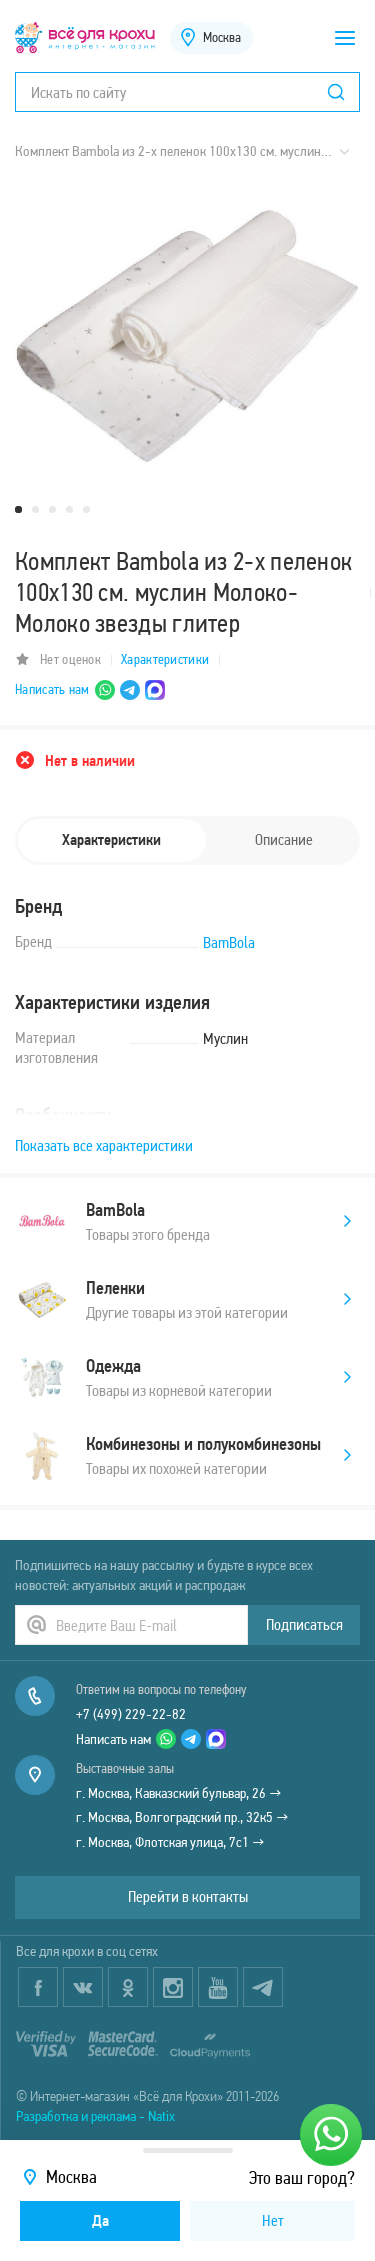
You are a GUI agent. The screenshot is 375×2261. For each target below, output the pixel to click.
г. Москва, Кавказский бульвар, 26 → (179, 1793)
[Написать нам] (331, 2135)
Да (100, 2220)
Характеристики (165, 659)
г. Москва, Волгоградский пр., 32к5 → (182, 1817)
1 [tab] (18, 509)
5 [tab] (86, 509)
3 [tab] (52, 509)
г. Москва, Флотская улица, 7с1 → (170, 1842)
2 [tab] (35, 509)
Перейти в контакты (188, 1896)
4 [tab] (69, 509)
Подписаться (304, 1624)
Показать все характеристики (104, 1145)
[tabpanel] (187, 336)
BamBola (229, 942)
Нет (273, 2220)
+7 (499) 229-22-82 (131, 1714)
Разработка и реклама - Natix (95, 2116)
